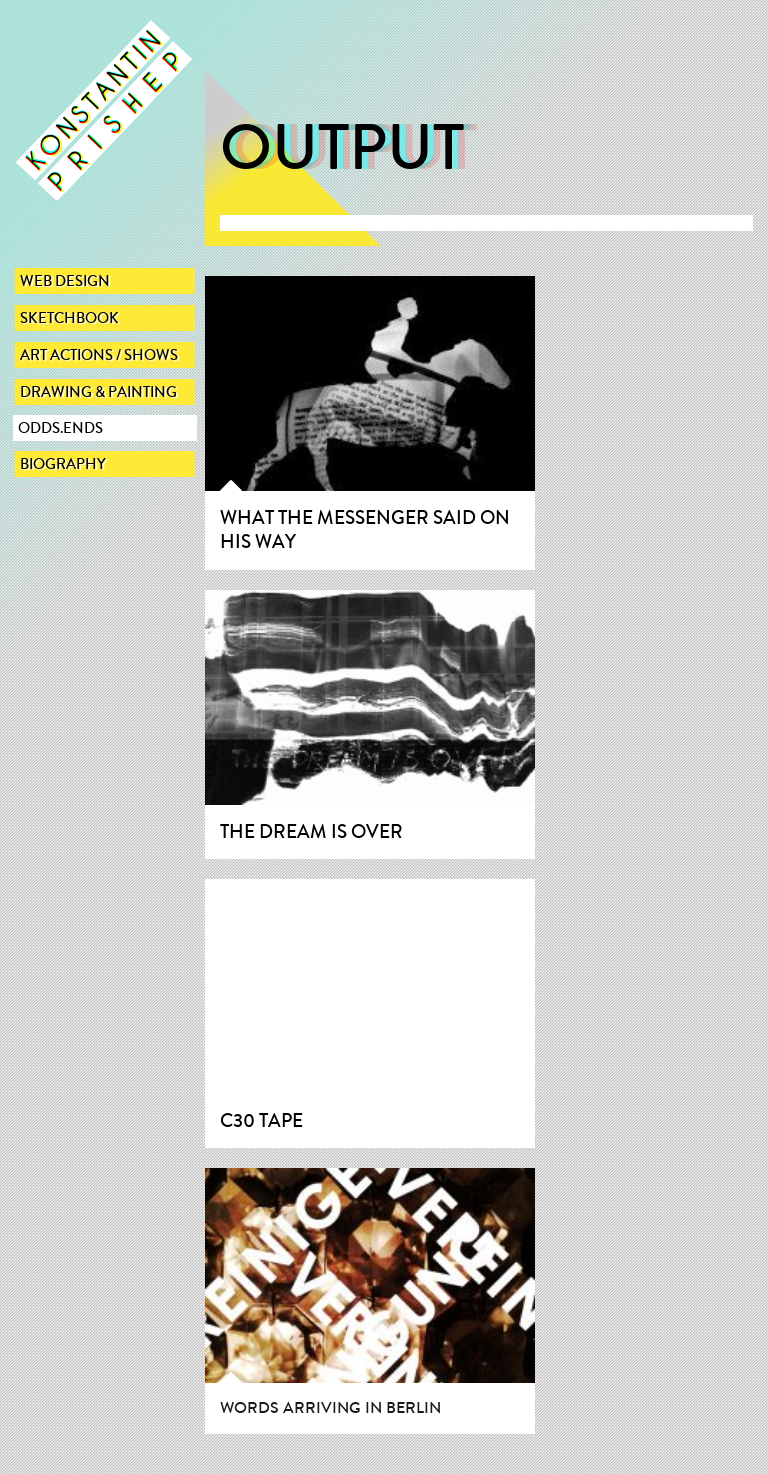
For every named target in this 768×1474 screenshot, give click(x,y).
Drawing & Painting (98, 392)
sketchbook (69, 318)
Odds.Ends (60, 428)
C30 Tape (261, 1121)
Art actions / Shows (99, 355)
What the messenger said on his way (365, 530)
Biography (63, 464)
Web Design (65, 281)
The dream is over (311, 832)
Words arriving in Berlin (330, 1408)
